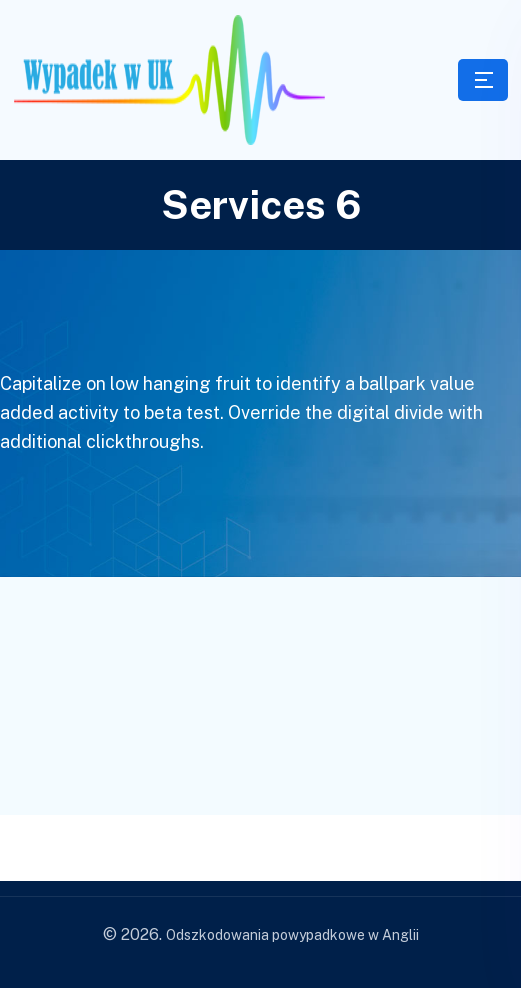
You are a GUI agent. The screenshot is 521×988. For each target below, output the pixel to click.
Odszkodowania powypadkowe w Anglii (292, 935)
